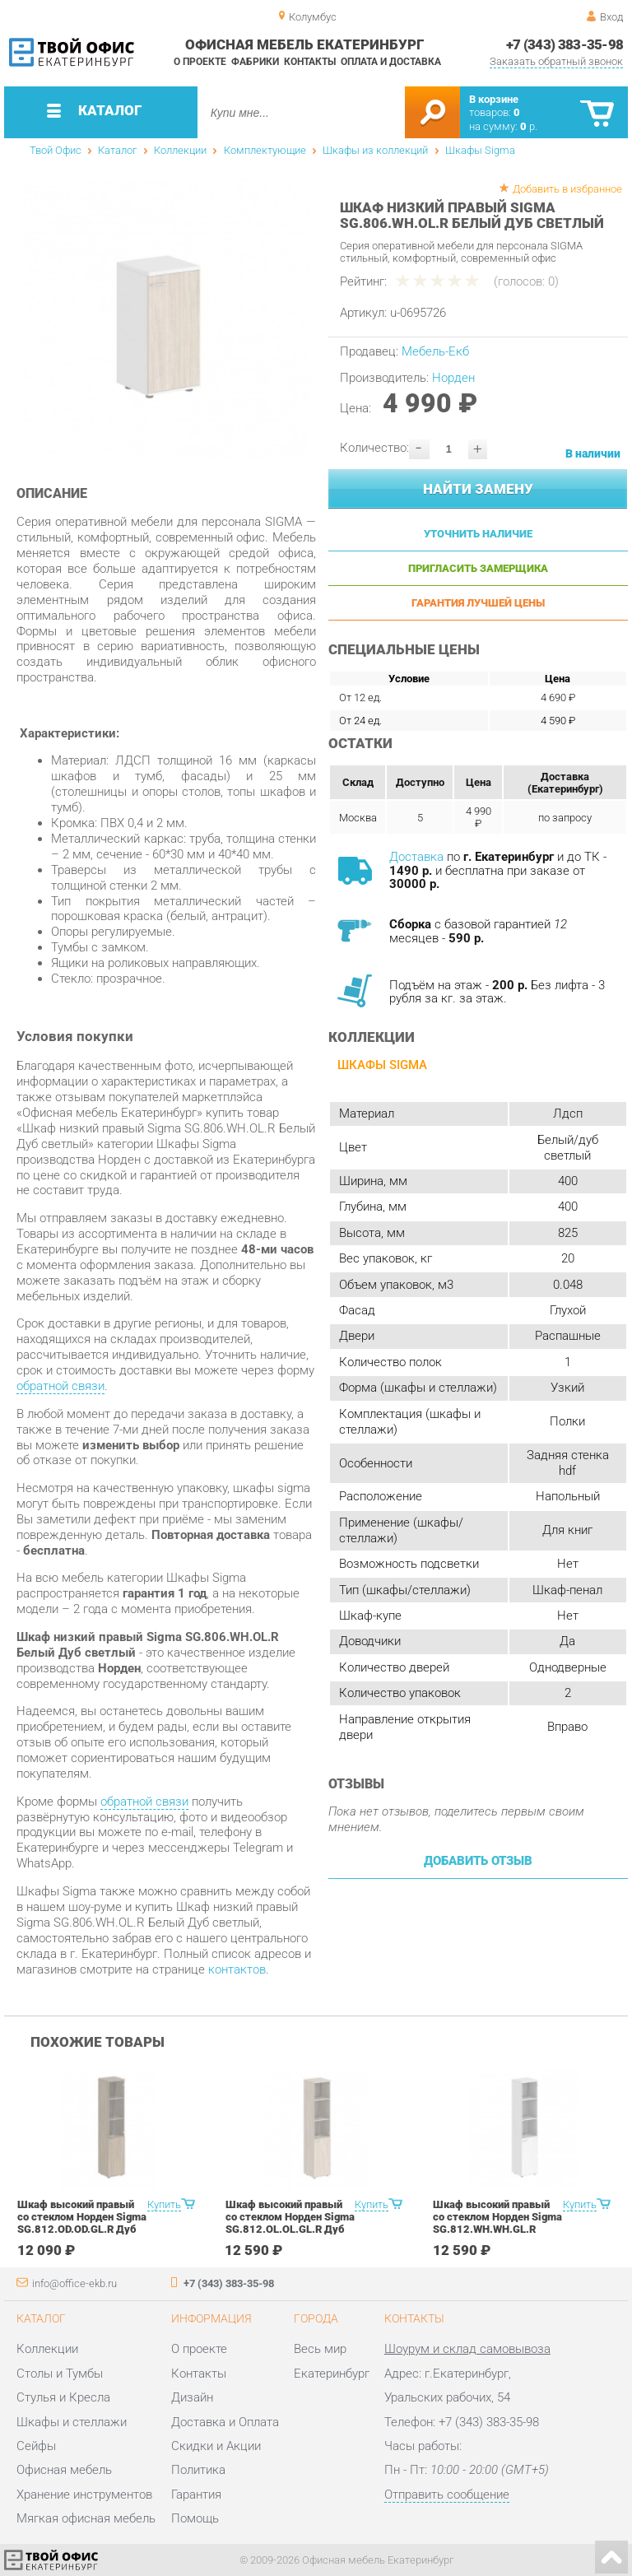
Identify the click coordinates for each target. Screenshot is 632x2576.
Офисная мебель (64, 2469)
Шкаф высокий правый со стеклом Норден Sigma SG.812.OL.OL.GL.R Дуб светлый (290, 2223)
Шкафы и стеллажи (71, 2422)
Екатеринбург (331, 2373)
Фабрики (255, 61)
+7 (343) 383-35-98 (565, 44)
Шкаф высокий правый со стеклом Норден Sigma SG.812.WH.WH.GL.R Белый (497, 2223)
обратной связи (60, 1386)
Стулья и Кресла (63, 2397)
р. (528, 126)
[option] (166, 318)
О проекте (200, 61)
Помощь (195, 2518)
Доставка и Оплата (225, 2422)
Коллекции (180, 150)
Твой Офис (55, 150)
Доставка (416, 856)
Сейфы (36, 2446)
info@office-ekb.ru (74, 2283)
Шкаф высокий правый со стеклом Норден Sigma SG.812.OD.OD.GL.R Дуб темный (81, 2223)
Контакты (310, 61)
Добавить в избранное (567, 189)
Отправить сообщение (446, 2494)
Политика (198, 2469)
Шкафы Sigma (480, 150)
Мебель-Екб (435, 351)
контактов (237, 1969)
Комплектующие (265, 150)
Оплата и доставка (391, 61)
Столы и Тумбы (59, 2373)
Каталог (117, 150)
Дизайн (192, 2397)
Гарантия (196, 2494)
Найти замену (478, 489)
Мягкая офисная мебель (86, 2518)
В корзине (493, 99)
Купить (164, 2204)
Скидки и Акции (216, 2446)
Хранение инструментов (84, 2494)
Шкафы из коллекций (375, 150)
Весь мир (320, 2348)
